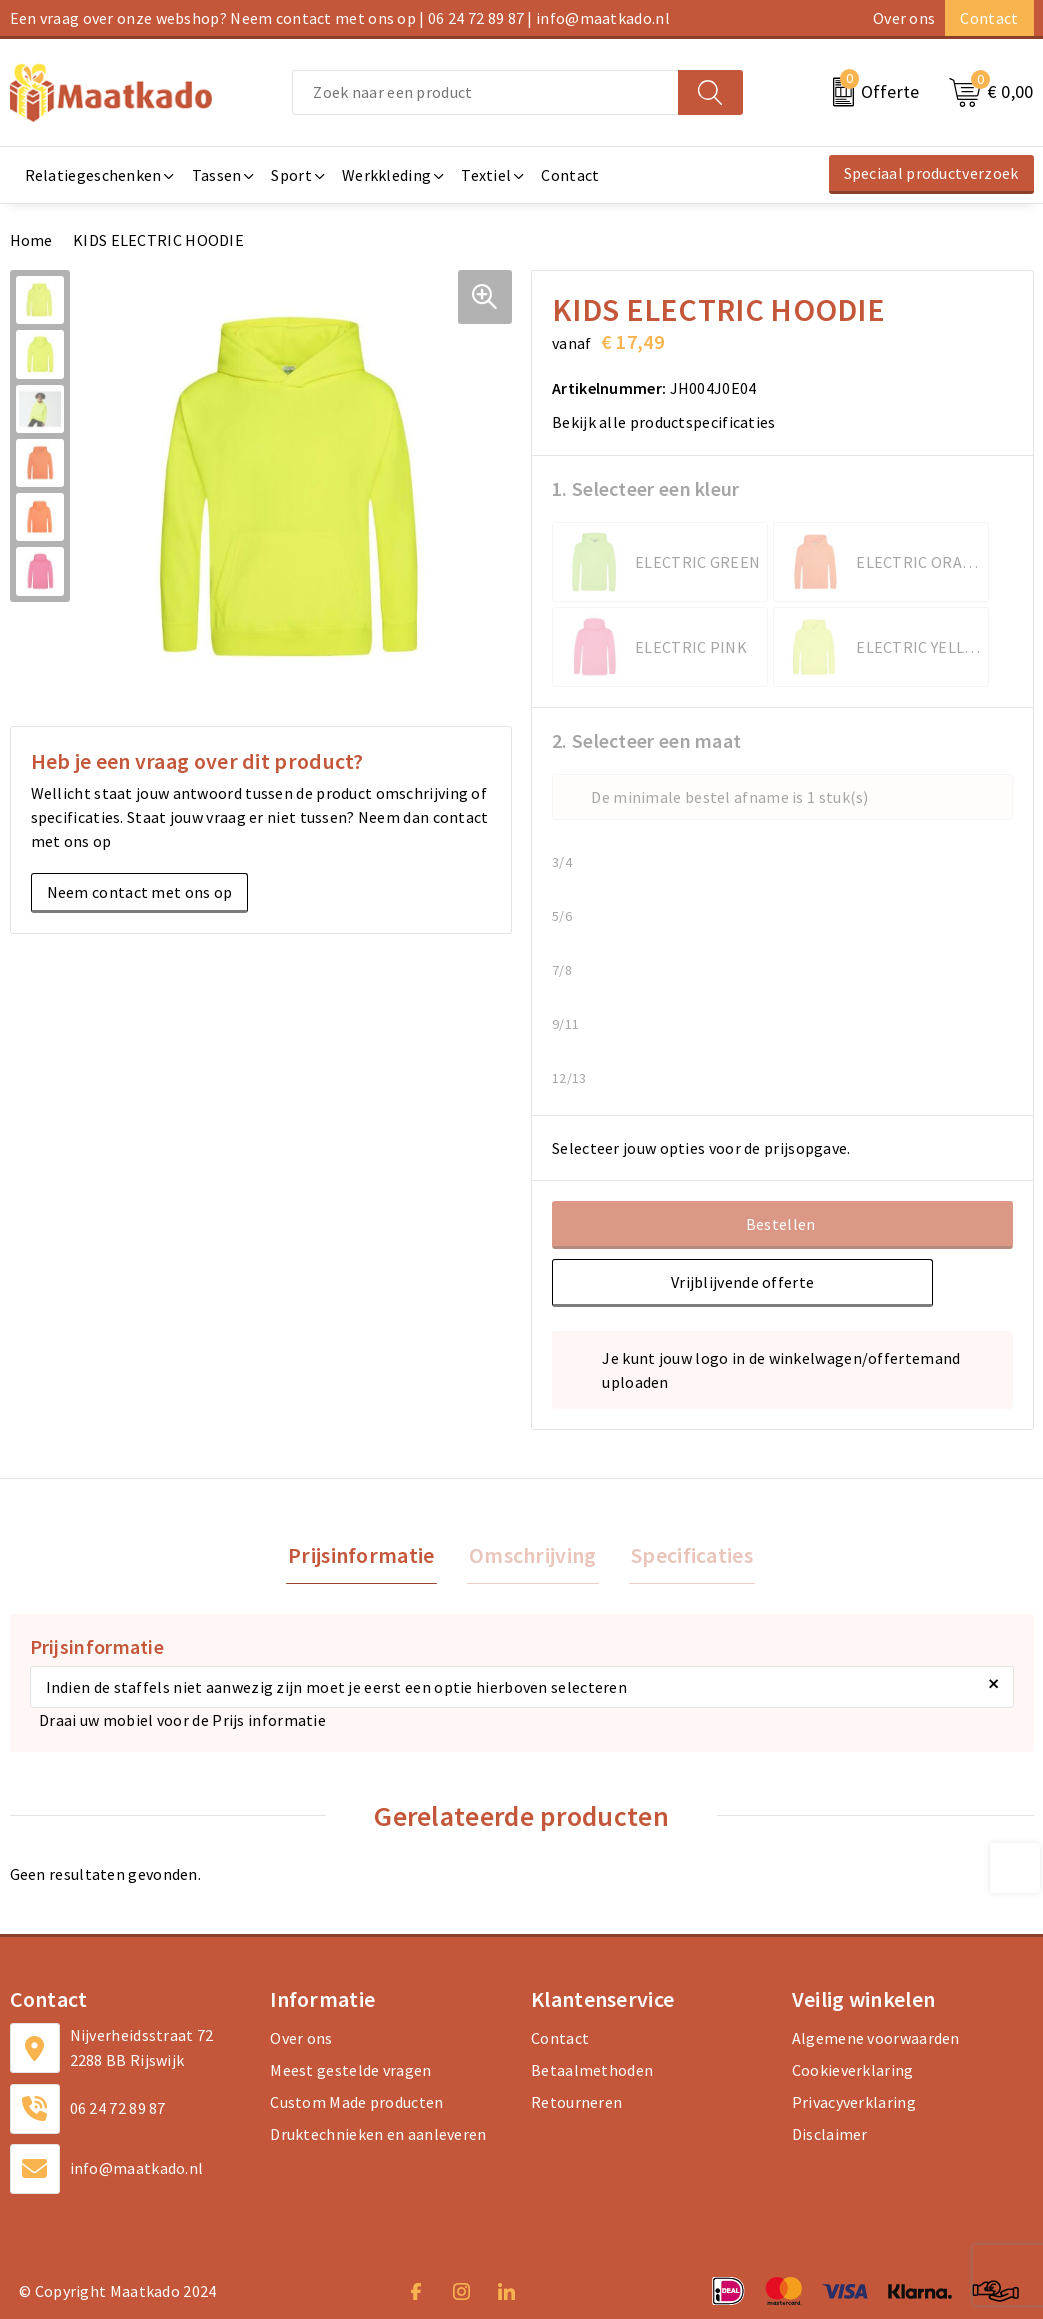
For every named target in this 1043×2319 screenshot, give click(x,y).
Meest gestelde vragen (350, 2072)
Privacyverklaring (854, 2104)
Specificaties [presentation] (688, 1556)
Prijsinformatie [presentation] (365, 1556)
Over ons (904, 18)
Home (31, 240)
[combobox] (485, 92)
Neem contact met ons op (140, 892)
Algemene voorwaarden (876, 2040)
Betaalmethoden (592, 2072)
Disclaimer (830, 2136)
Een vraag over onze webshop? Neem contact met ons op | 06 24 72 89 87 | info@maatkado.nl (340, 18)
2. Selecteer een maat (646, 740)
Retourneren (576, 2104)
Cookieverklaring (853, 2072)
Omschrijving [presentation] (533, 1556)
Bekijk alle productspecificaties (670, 422)
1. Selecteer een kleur (646, 488)
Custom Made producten (356, 2104)
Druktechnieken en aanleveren (378, 2136)
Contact (989, 18)
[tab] (365, 1556)
